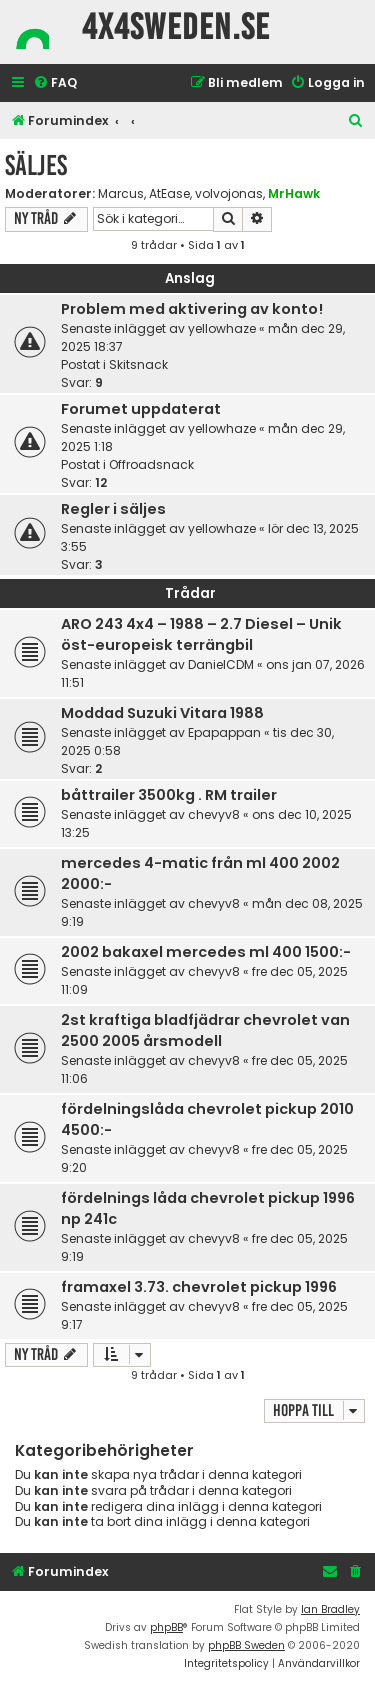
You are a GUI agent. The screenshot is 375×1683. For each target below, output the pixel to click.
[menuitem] (55, 83)
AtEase (169, 194)
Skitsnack (138, 364)
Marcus (121, 194)
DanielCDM (221, 664)
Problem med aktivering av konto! (192, 309)
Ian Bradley (330, 1609)
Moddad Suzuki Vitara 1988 (162, 713)
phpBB (166, 1627)
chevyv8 (214, 814)
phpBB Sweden (246, 1645)
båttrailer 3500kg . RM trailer (169, 795)
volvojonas (229, 194)
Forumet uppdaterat (141, 409)
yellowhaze (222, 328)
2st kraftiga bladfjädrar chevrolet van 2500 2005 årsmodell (205, 1030)
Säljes (36, 165)
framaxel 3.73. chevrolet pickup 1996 (199, 1287)
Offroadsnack (151, 464)
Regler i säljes (113, 509)
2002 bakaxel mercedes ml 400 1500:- (206, 952)
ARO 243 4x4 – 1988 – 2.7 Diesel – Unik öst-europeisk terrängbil (201, 634)
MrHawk (294, 193)
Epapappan (224, 732)
